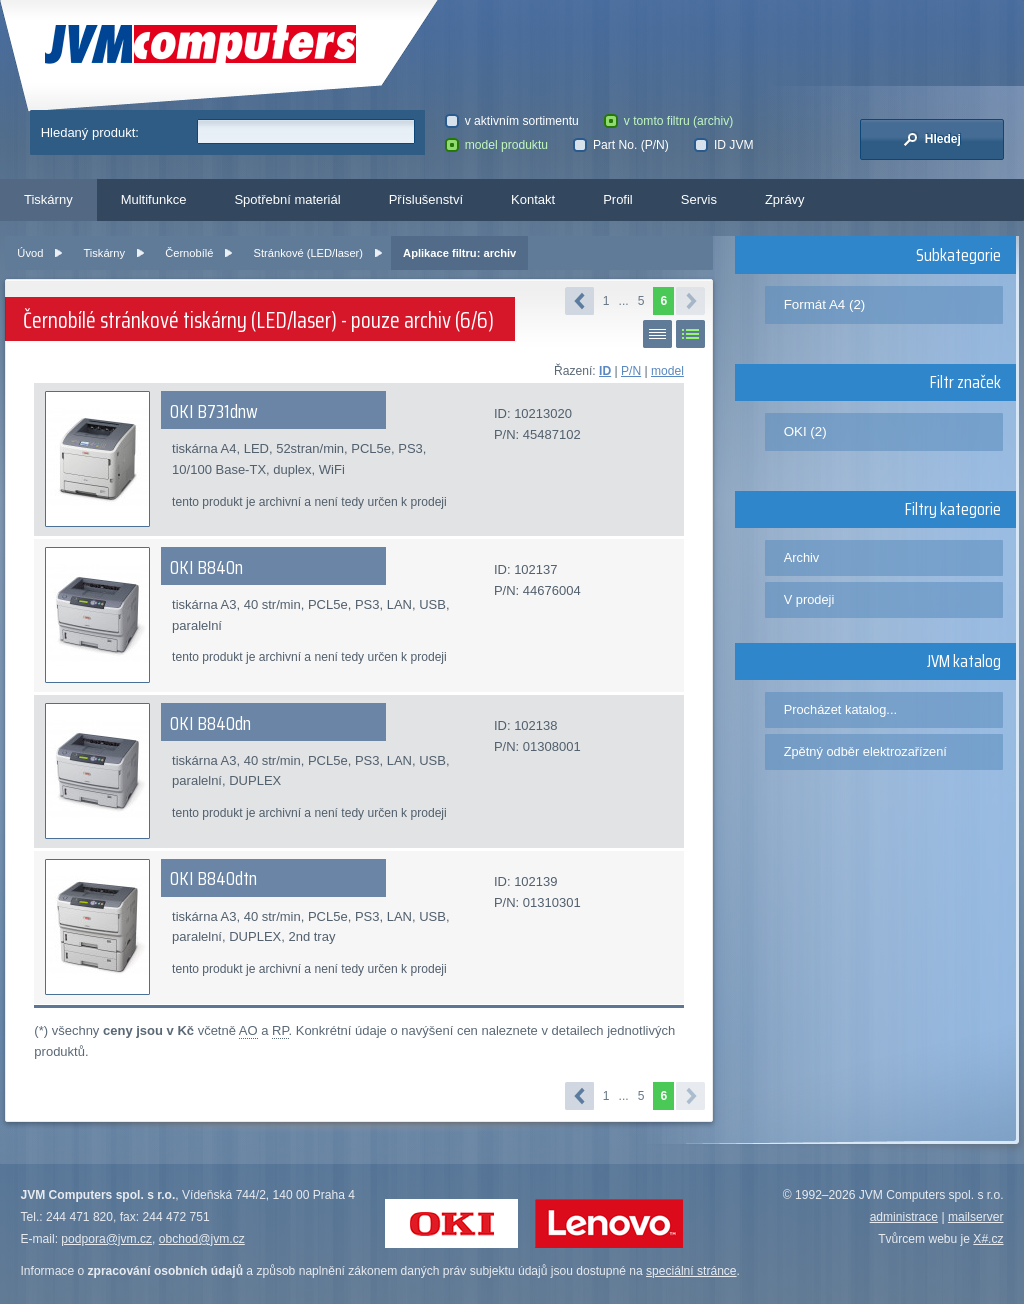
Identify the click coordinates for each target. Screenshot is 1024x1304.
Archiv (802, 557)
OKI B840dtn (213, 878)
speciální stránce (691, 1271)
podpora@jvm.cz (106, 1239)
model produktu (496, 145)
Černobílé (189, 253)
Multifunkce (154, 199)
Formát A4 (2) (825, 304)
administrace (904, 1217)
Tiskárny (48, 199)
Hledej (932, 139)
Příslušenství (426, 199)
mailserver (976, 1217)
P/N (631, 371)
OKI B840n (206, 567)
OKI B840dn (210, 723)
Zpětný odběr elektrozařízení (865, 751)
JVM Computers (200, 44)
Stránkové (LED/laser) (308, 253)
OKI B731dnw (214, 411)
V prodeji (809, 599)
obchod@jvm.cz (202, 1239)
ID (605, 371)
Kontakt (533, 199)
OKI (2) (805, 431)
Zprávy (785, 199)
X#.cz (988, 1239)
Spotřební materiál (287, 199)
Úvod (30, 253)
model (667, 371)
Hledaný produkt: (90, 132)
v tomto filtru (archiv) (668, 121)
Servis (699, 199)
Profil (618, 199)
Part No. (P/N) (620, 145)
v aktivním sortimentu (512, 121)
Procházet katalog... (840, 709)
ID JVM (723, 145)
